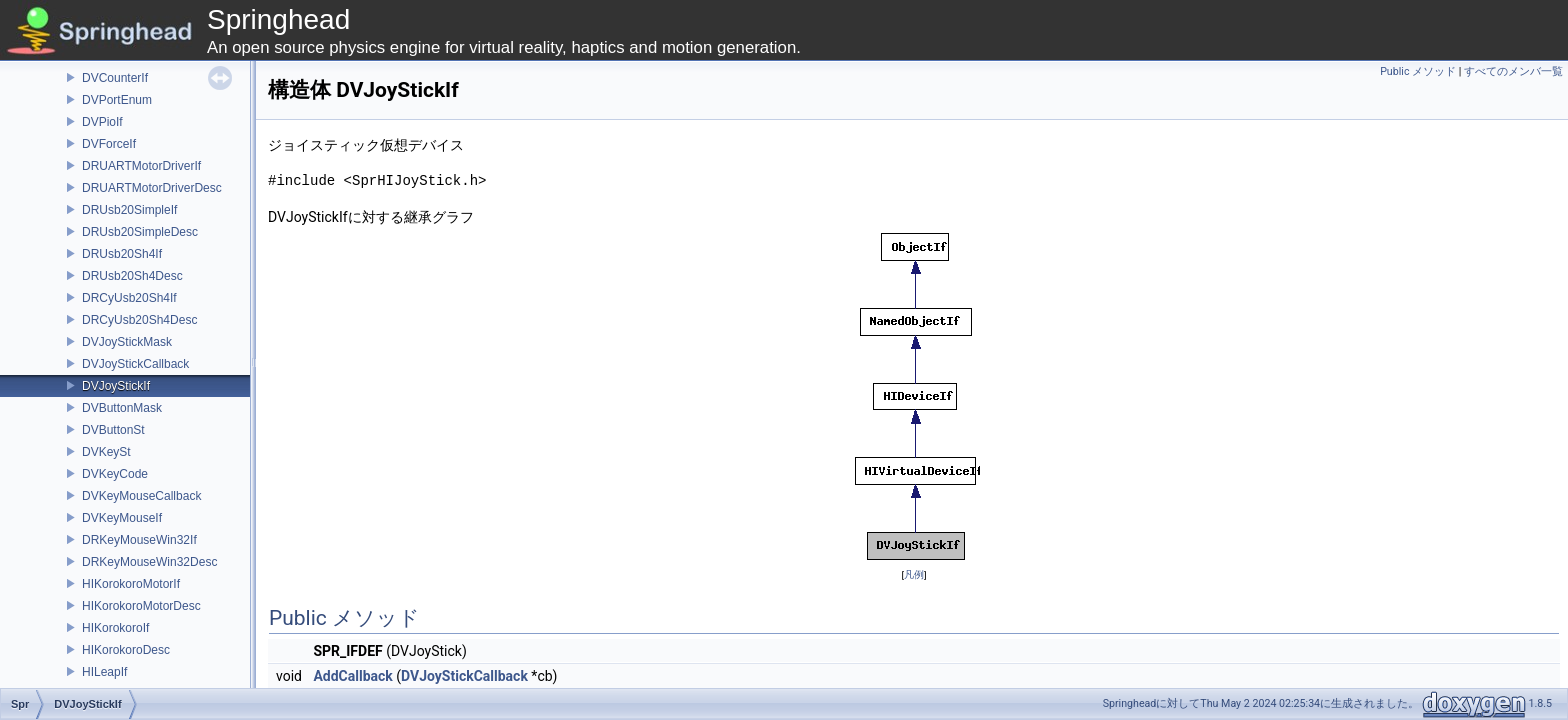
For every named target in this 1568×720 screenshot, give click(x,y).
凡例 (914, 574)
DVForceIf (109, 144)
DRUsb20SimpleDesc (140, 232)
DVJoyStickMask (127, 342)
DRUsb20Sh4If (122, 254)
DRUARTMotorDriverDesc (152, 188)
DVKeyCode (115, 474)
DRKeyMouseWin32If (139, 540)
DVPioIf (102, 122)
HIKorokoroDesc (126, 650)
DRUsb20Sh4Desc (132, 276)
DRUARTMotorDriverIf (141, 166)
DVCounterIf (115, 78)
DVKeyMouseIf (122, 518)
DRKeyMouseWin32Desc (149, 562)
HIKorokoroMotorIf (131, 584)
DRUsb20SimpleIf (129, 210)
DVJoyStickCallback (135, 364)
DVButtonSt (113, 430)
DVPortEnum (117, 100)
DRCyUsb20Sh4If (129, 298)
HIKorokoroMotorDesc (141, 606)
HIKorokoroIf (115, 628)
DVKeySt (106, 452)
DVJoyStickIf (116, 386)
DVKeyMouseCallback (141, 496)
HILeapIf (104, 672)
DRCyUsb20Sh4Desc (139, 320)
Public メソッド (1418, 71)
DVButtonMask (122, 408)
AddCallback (352, 676)
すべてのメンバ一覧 (1513, 71)
